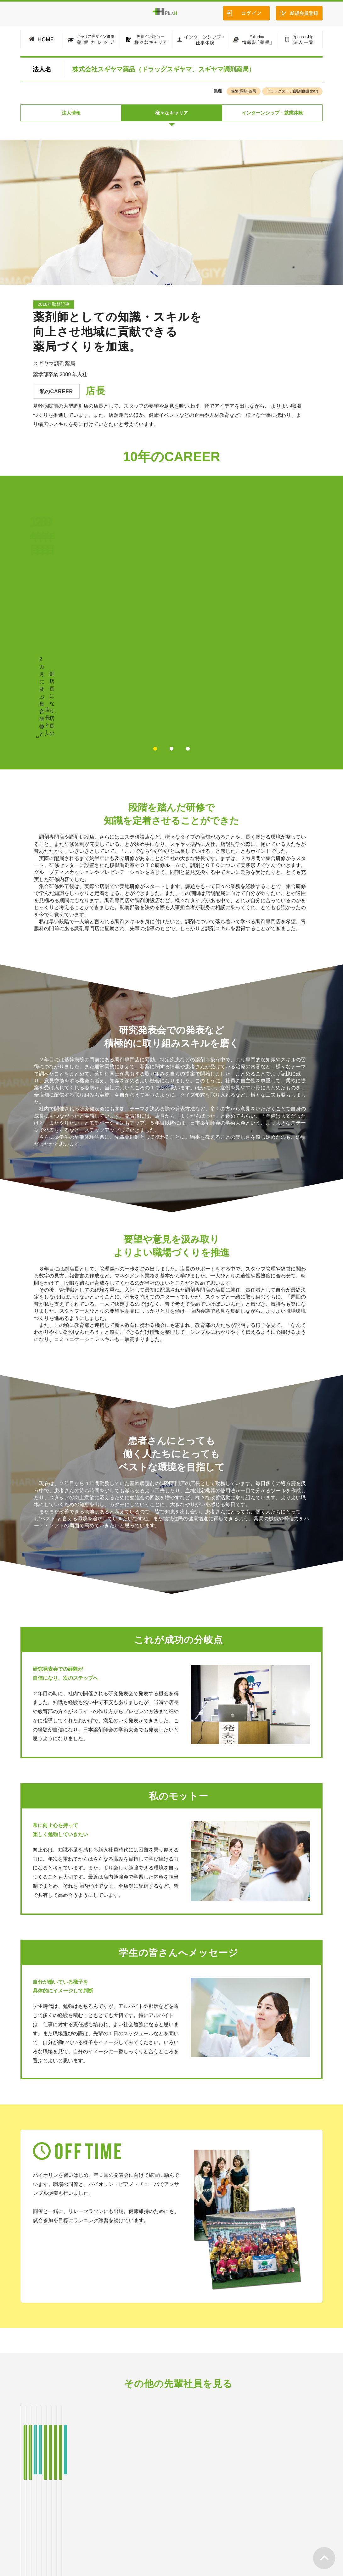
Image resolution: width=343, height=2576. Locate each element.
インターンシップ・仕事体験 (155, 2522)
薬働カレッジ (61, 2522)
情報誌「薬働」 (209, 2522)
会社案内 (273, 2522)
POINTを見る (245, 613)
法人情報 (71, 114)
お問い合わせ (306, 2522)
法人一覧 (245, 2522)
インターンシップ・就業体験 (272, 114)
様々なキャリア (171, 114)
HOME (30, 2522)
